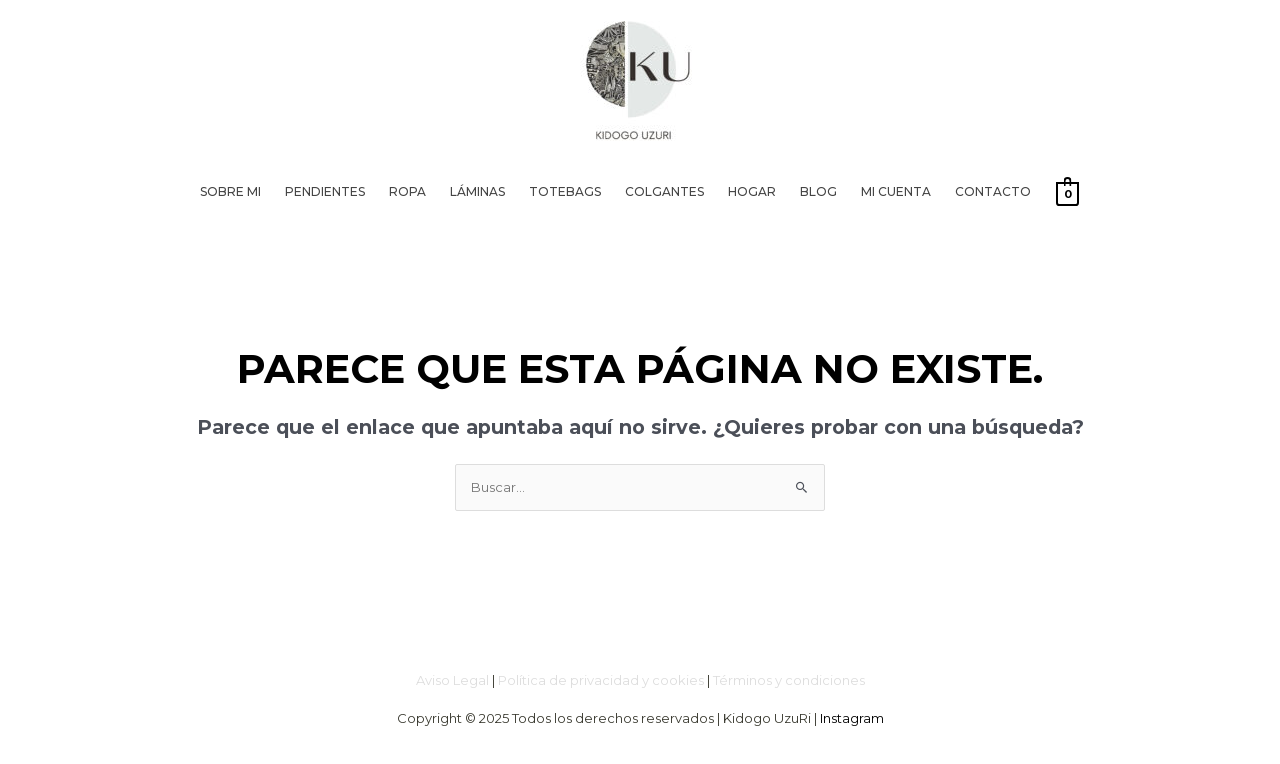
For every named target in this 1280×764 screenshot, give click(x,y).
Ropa (407, 191)
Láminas (477, 191)
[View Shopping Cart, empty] (1067, 193)
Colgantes (664, 191)
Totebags (565, 191)
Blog (818, 191)
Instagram (852, 718)
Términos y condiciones (789, 680)
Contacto (993, 191)
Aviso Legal (452, 680)
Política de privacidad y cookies (601, 680)
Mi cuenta (896, 191)
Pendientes (325, 191)
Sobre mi (230, 191)
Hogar (752, 191)
